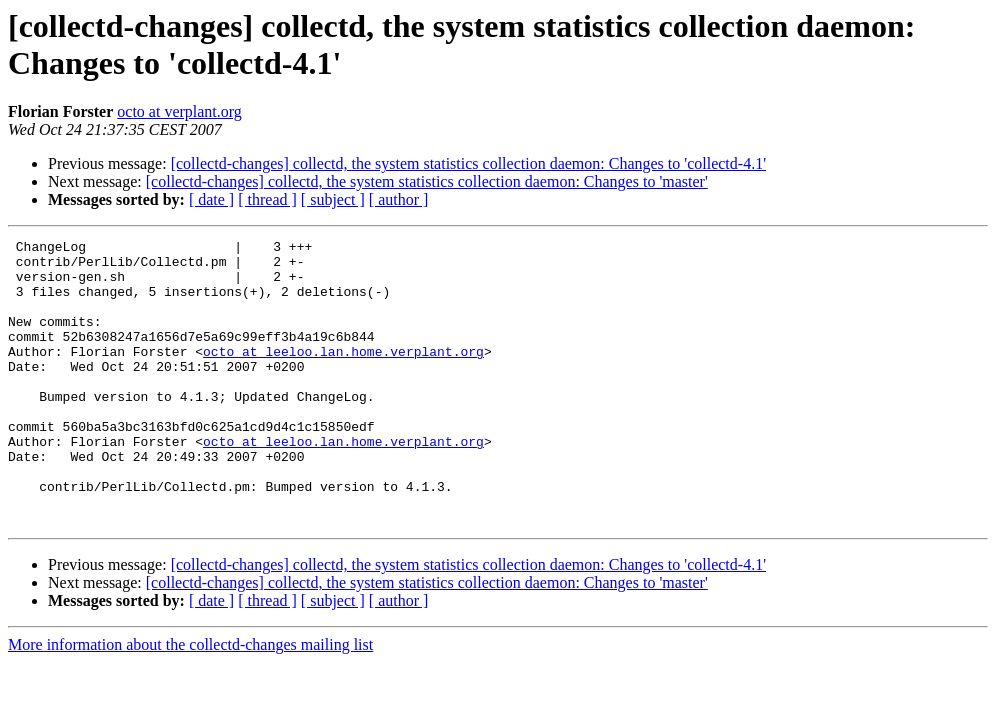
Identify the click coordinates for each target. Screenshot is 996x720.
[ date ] (211, 199)
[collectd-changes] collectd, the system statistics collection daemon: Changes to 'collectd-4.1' (468, 163)
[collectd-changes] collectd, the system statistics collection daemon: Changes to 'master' (427, 181)
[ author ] (399, 199)
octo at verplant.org (179, 111)
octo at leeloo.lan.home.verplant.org (343, 375)
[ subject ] (333, 199)
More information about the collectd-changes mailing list (190, 701)
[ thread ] (267, 199)
